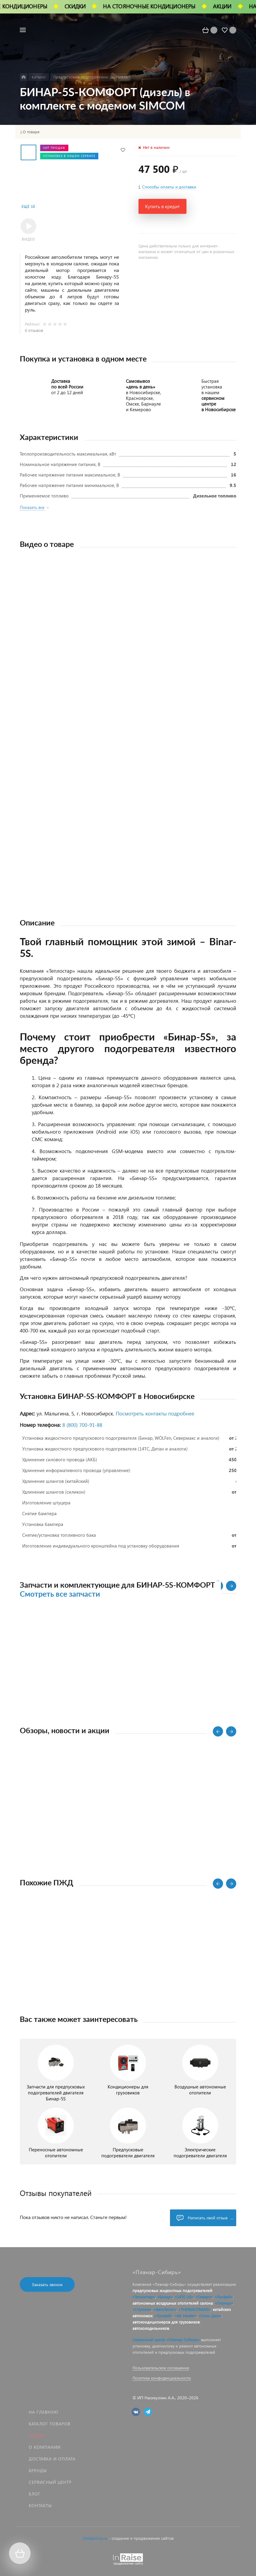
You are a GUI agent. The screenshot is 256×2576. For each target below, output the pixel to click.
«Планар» (224, 2303)
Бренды (38, 2470)
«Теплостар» (143, 2296)
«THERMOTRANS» (195, 2309)
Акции (36, 2435)
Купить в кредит (162, 206)
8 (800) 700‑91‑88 (82, 1424)
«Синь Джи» (210, 2315)
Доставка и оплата (52, 2459)
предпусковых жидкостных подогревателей (172, 2290)
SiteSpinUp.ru (95, 2538)
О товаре (31, 131)
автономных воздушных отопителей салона (172, 2303)
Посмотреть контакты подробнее (155, 1413)
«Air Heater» (186, 2315)
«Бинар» (165, 2296)
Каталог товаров (49, 2424)
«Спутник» (141, 2309)
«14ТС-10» (184, 2296)
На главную (43, 2412)
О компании (45, 2447)
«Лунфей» (224, 2296)
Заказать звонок (47, 2284)
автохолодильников (150, 2328)
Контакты (40, 2505)
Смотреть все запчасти (60, 1594)
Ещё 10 (28, 206)
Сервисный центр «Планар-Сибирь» (166, 2339)
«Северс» (204, 2296)
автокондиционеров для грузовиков (166, 2321)
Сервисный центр (50, 2482)
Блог (34, 2494)
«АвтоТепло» (165, 2309)
